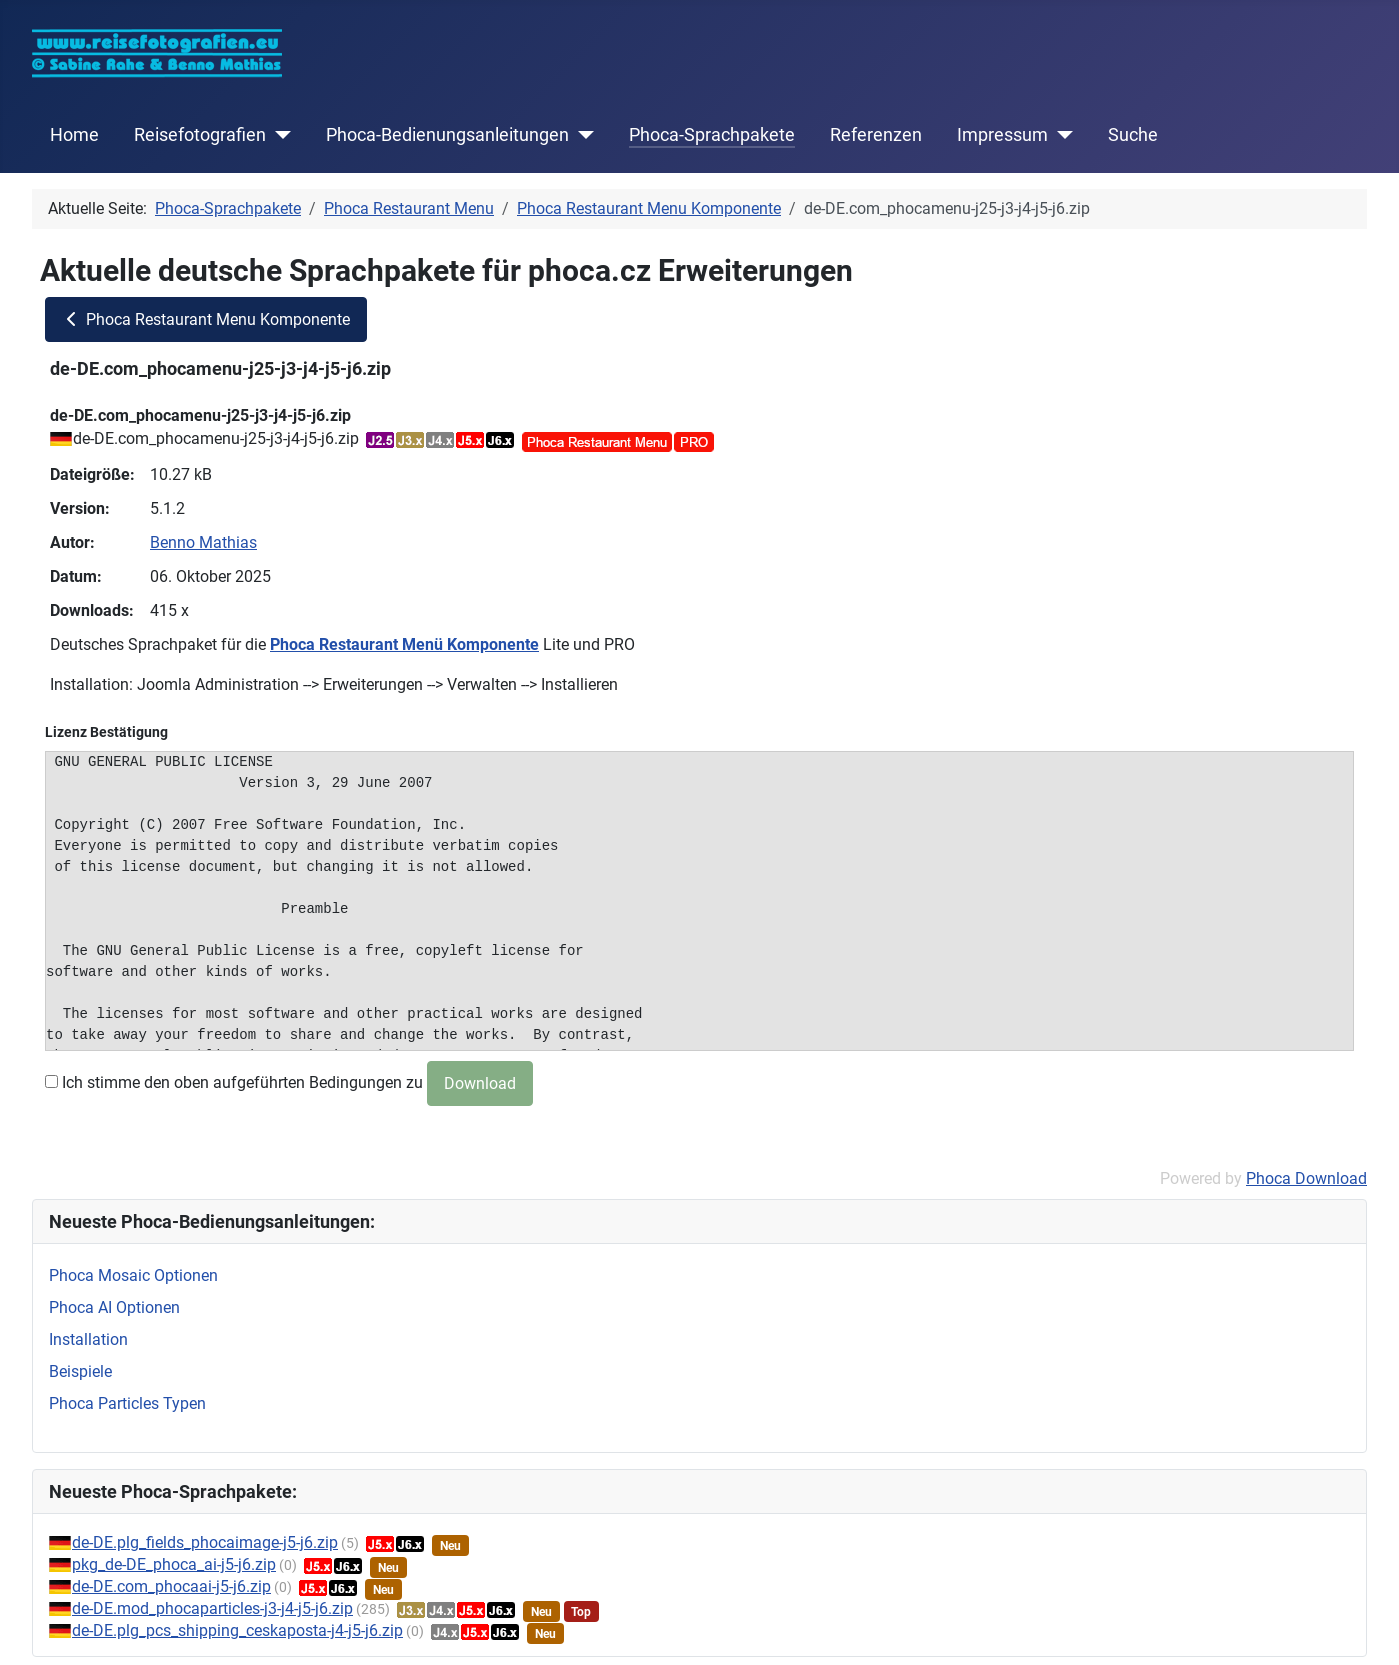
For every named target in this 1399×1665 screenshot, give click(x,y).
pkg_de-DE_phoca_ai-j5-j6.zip (174, 1564)
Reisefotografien (200, 135)
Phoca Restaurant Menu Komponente (206, 319)
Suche (1133, 135)
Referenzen (876, 135)
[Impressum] (1060, 135)
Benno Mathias (203, 542)
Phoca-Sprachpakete (712, 135)
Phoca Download (1306, 1178)
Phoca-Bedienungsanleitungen (447, 135)
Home (74, 135)
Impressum (1002, 135)
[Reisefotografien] (278, 135)
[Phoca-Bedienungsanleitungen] (581, 135)
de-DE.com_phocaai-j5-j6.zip (171, 1586)
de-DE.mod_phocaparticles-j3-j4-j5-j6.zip (212, 1608)
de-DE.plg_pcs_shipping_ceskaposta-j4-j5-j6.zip (237, 1630)
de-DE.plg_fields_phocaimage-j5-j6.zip (205, 1542)
